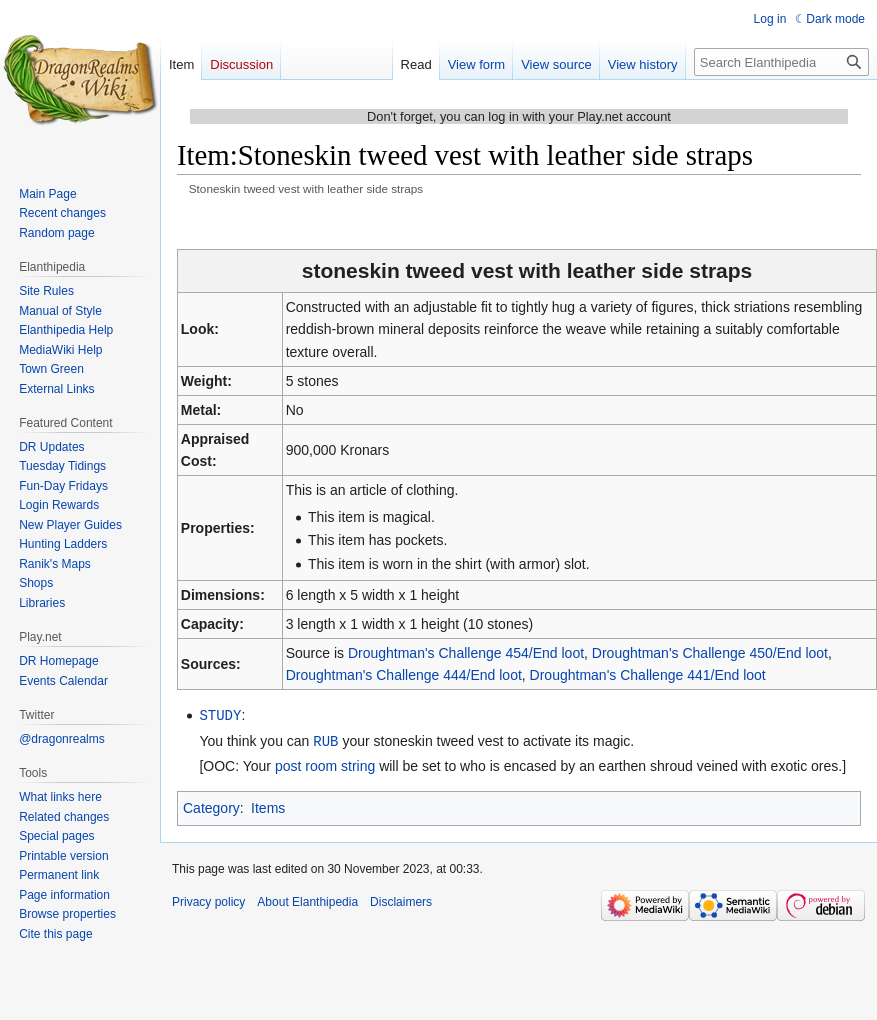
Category (211, 806)
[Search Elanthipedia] (781, 62)
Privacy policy (208, 900)
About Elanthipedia (307, 900)
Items (268, 806)
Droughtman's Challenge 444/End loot (404, 675)
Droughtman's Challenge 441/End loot (648, 675)
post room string (325, 764)
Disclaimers (401, 900)
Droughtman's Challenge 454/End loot (466, 653)
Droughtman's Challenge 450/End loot (710, 653)
